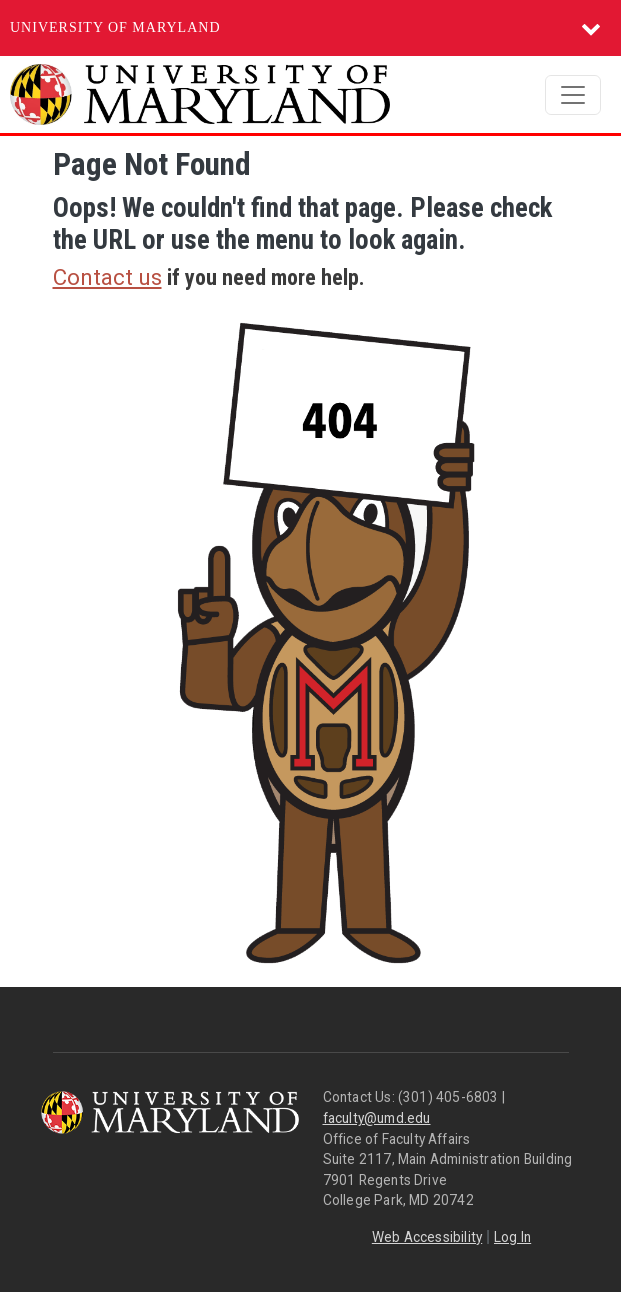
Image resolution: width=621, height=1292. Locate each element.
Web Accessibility (427, 1237)
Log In (512, 1237)
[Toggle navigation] (573, 95)
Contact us (107, 277)
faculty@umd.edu (377, 1118)
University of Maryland (115, 27)
